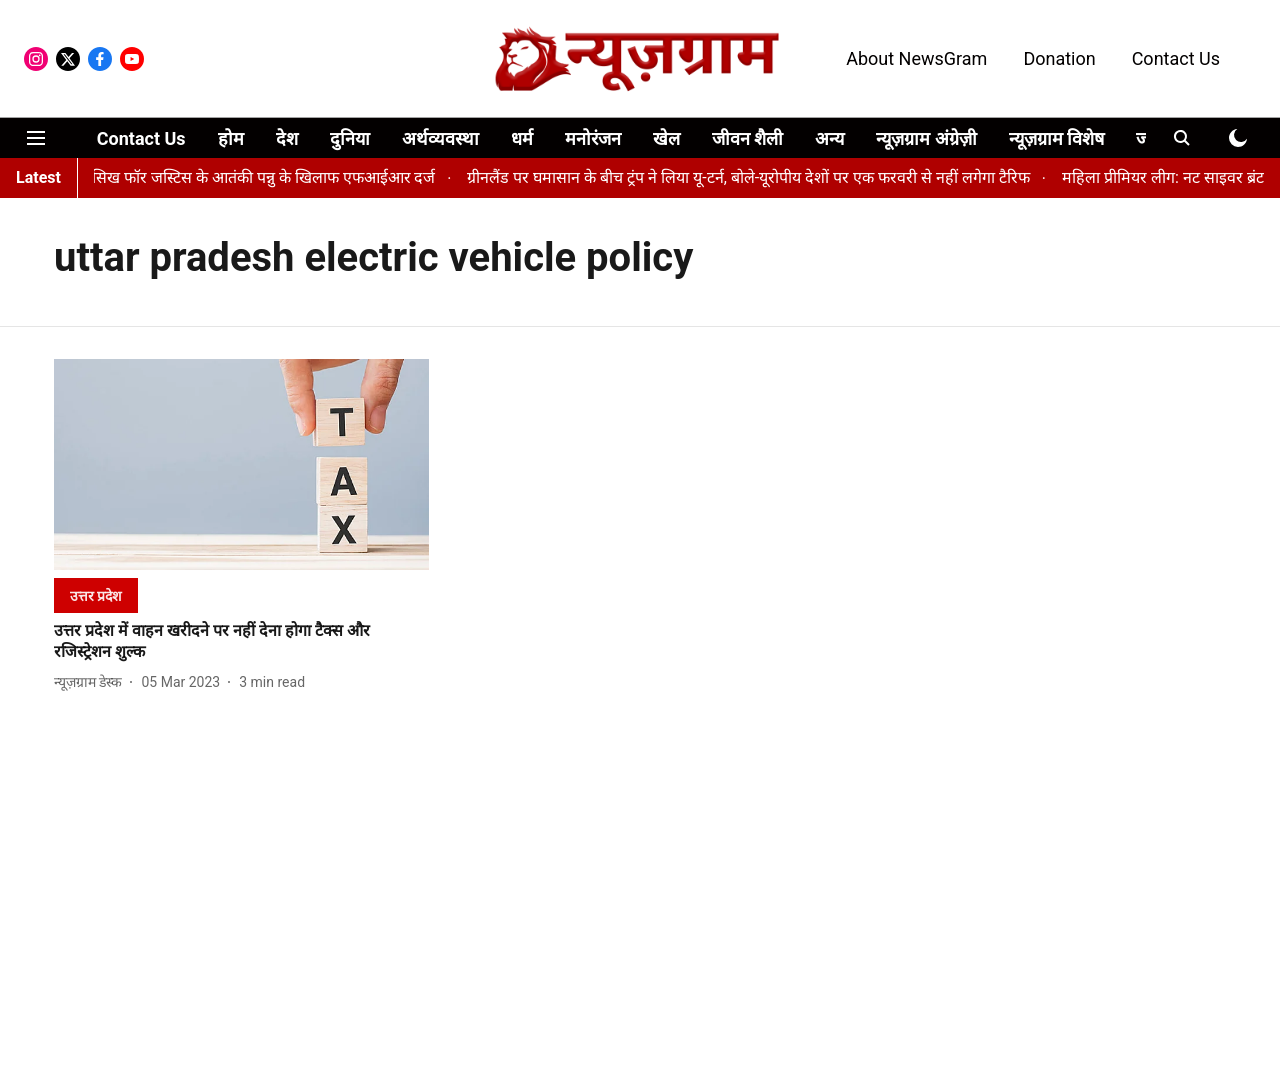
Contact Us (1176, 58)
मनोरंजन (593, 138)
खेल (666, 138)
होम (231, 138)
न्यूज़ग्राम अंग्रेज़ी (926, 138)
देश (287, 138)
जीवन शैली (747, 138)
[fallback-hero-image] (241, 464)
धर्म (522, 138)
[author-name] (92, 682)
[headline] (241, 642)
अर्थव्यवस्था (440, 138)
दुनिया (350, 138)
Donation (1059, 58)
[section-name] (96, 595)
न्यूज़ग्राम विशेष (1056, 138)
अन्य (829, 138)
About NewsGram (916, 58)
